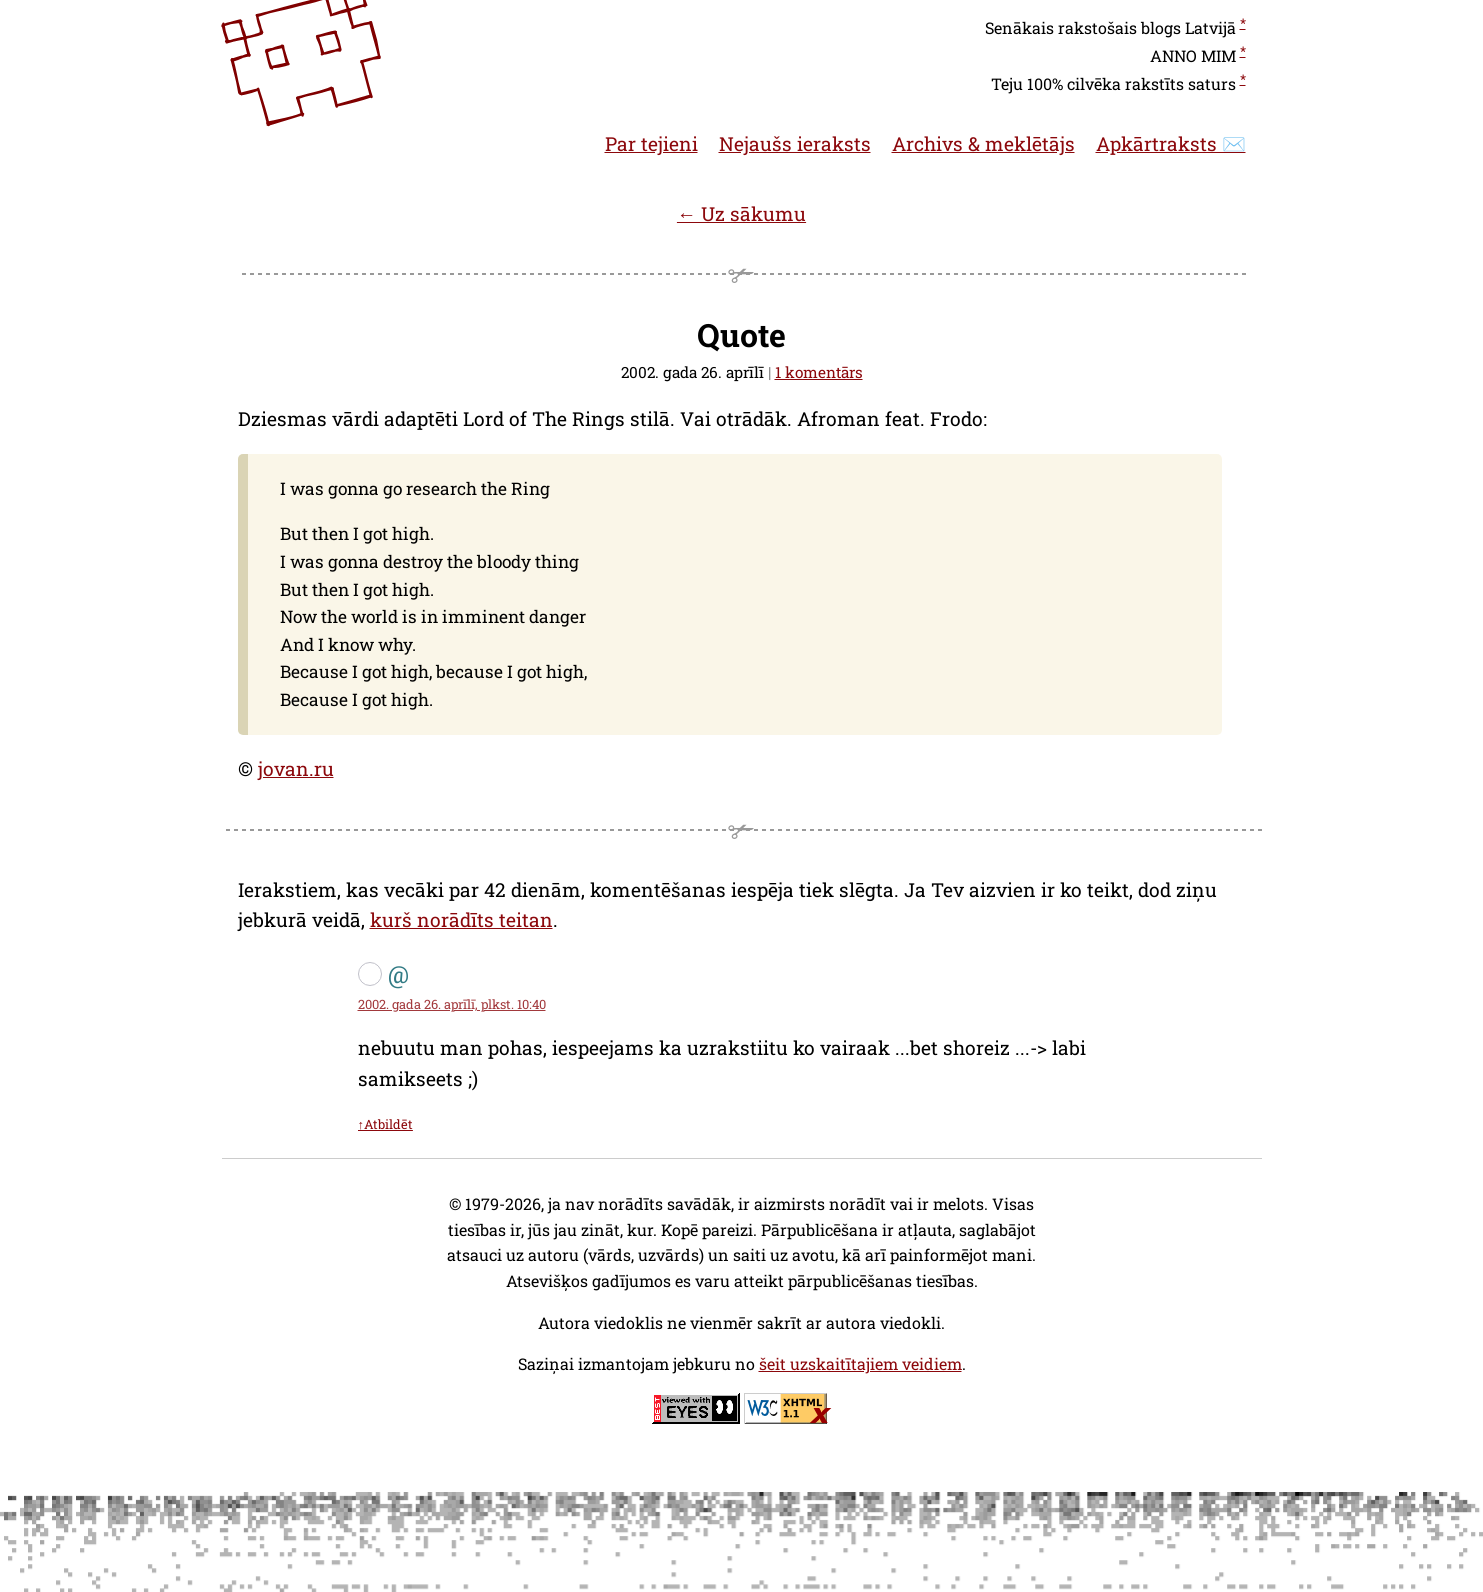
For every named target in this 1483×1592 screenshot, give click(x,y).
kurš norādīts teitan (461, 919)
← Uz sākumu (741, 213)
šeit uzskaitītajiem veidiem (860, 1363)
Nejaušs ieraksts (795, 143)
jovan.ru (296, 768)
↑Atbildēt (385, 1124)
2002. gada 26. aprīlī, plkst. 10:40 (452, 1004)
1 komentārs (819, 372)
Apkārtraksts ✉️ (1171, 143)
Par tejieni (651, 143)
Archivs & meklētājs (983, 143)
